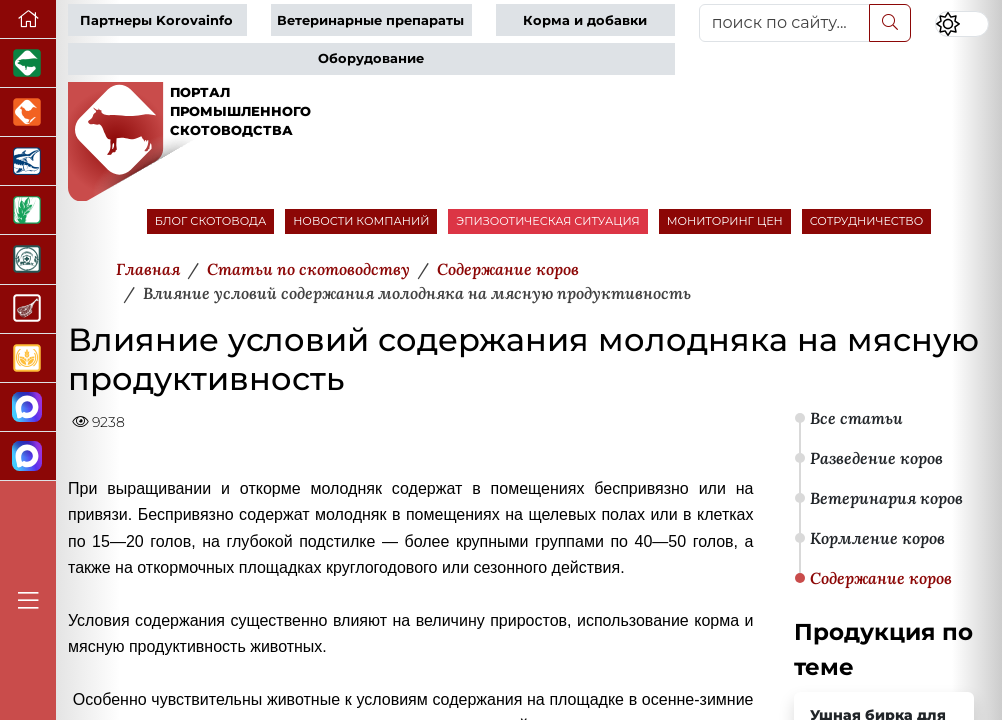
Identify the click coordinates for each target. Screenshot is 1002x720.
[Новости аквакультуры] (28, 161)
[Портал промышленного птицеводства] (28, 112)
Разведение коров (876, 458)
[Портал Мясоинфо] (28, 309)
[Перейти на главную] (28, 19)
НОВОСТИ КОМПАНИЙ (361, 221)
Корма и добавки (585, 20)
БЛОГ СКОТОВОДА (210, 221)
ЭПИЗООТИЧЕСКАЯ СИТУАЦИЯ (547, 221)
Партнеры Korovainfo (156, 20)
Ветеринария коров (886, 498)
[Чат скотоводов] (28, 456)
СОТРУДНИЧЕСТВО (867, 221)
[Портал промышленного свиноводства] (28, 63)
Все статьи (856, 418)
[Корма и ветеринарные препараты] (28, 259)
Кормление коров (877, 538)
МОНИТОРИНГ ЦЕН (725, 221)
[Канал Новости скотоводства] (28, 407)
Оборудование (371, 58)
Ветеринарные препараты (370, 20)
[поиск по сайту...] (785, 23)
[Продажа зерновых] (28, 358)
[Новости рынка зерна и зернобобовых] (28, 210)
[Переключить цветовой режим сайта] (962, 24)
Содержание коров (881, 578)
